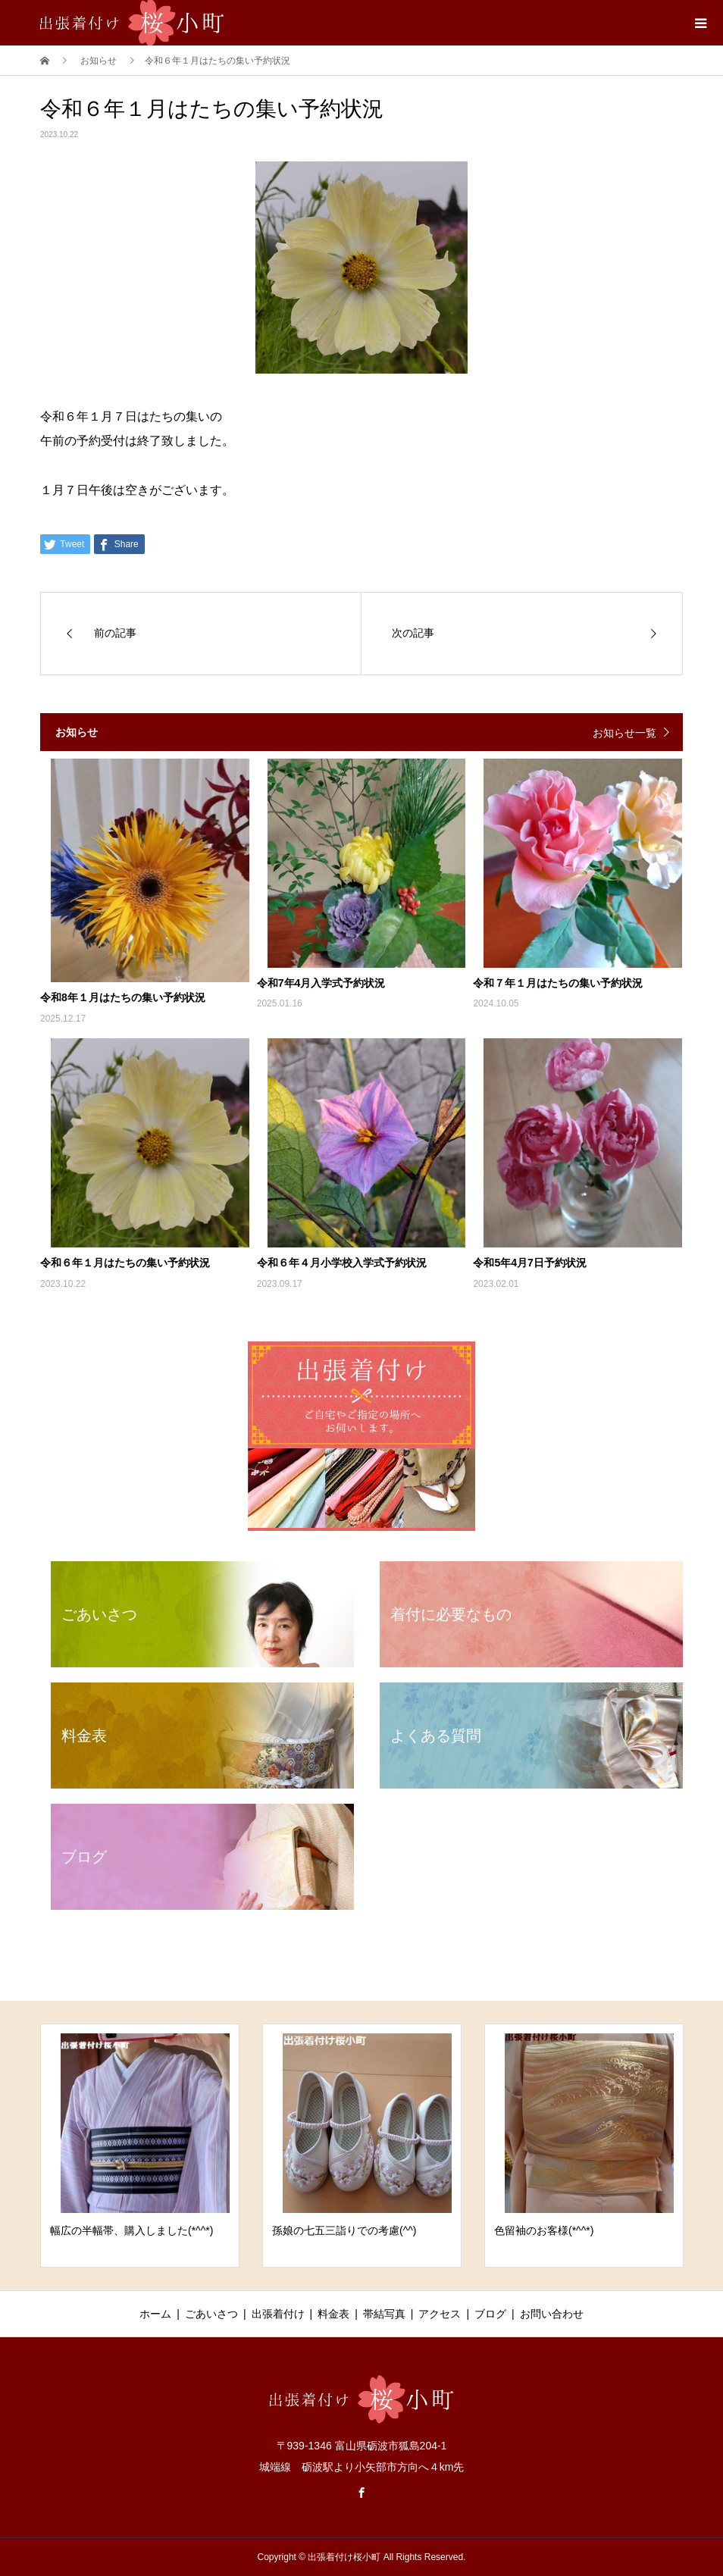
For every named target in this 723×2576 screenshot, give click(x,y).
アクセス (439, 2314)
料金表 (333, 2314)
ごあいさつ (211, 2314)
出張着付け (278, 2314)
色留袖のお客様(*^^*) (543, 2230)
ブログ (490, 2314)
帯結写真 (384, 2314)
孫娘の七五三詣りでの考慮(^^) (344, 2230)
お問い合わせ (552, 2314)
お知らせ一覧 (624, 733)
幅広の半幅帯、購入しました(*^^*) (131, 2230)
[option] (139, 2146)
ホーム (155, 2314)
